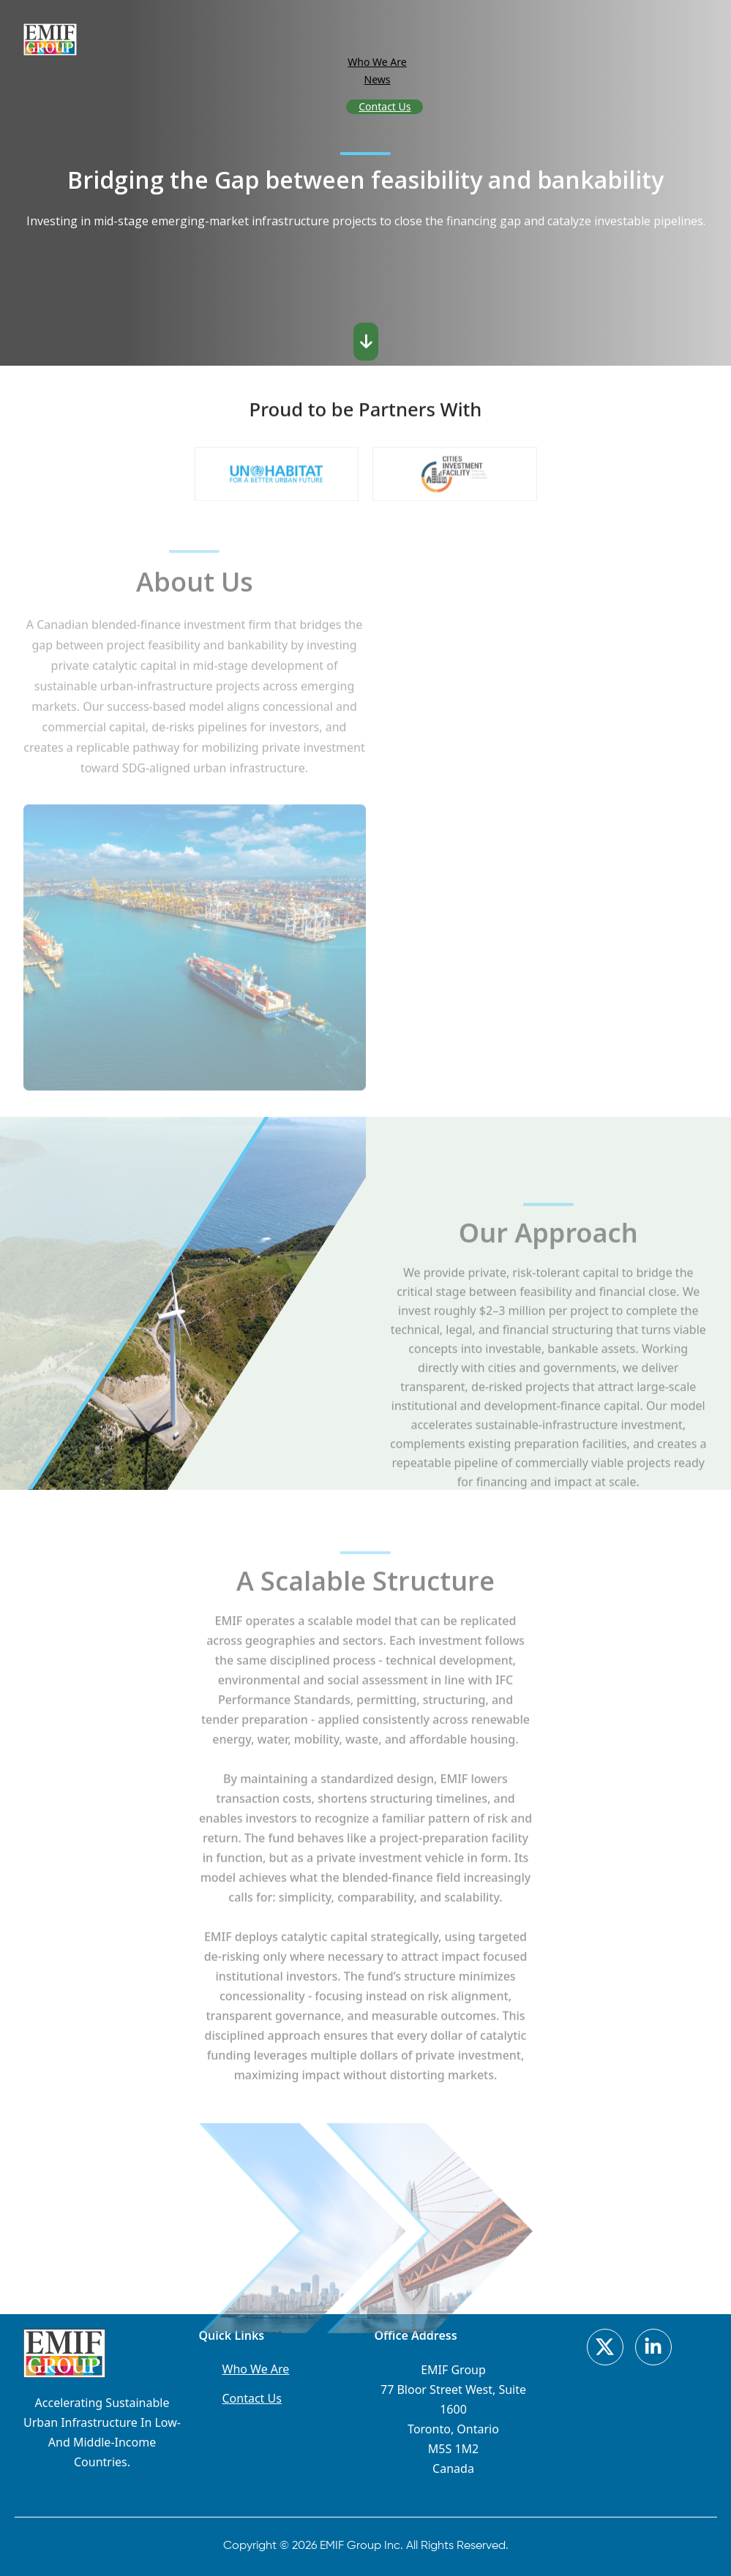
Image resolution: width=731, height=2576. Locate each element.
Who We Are (377, 62)
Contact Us (385, 106)
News (377, 79)
